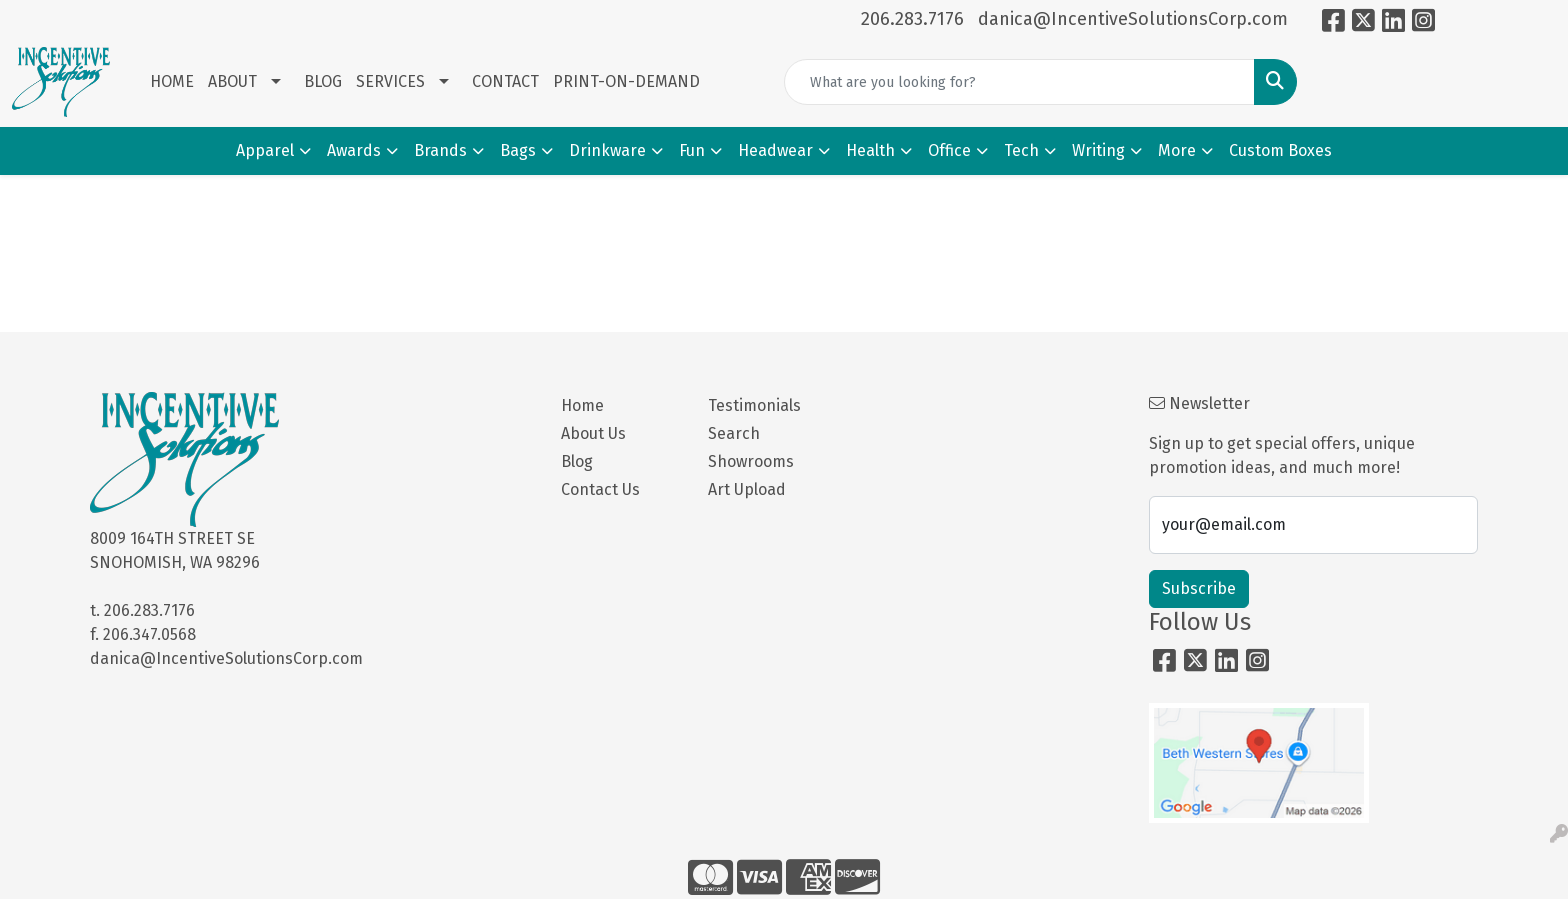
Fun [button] (692, 150)
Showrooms (751, 461)
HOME (172, 81)
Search (734, 433)
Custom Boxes (1280, 150)
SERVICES (390, 81)
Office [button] (949, 150)
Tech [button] (1021, 150)
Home (582, 405)
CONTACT (505, 81)
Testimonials (754, 405)
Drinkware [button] (607, 150)
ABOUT (232, 81)
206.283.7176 (912, 19)
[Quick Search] (1019, 82)
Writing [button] (1098, 150)
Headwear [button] (775, 150)
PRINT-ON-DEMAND (626, 81)
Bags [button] (518, 150)
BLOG (323, 81)
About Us (593, 433)
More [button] (1177, 150)
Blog (577, 461)
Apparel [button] (265, 150)
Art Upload (747, 489)
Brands (440, 150)
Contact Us (600, 489)
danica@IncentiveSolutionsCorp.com (1133, 19)
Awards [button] (354, 150)
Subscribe (1199, 588)
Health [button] (870, 150)
